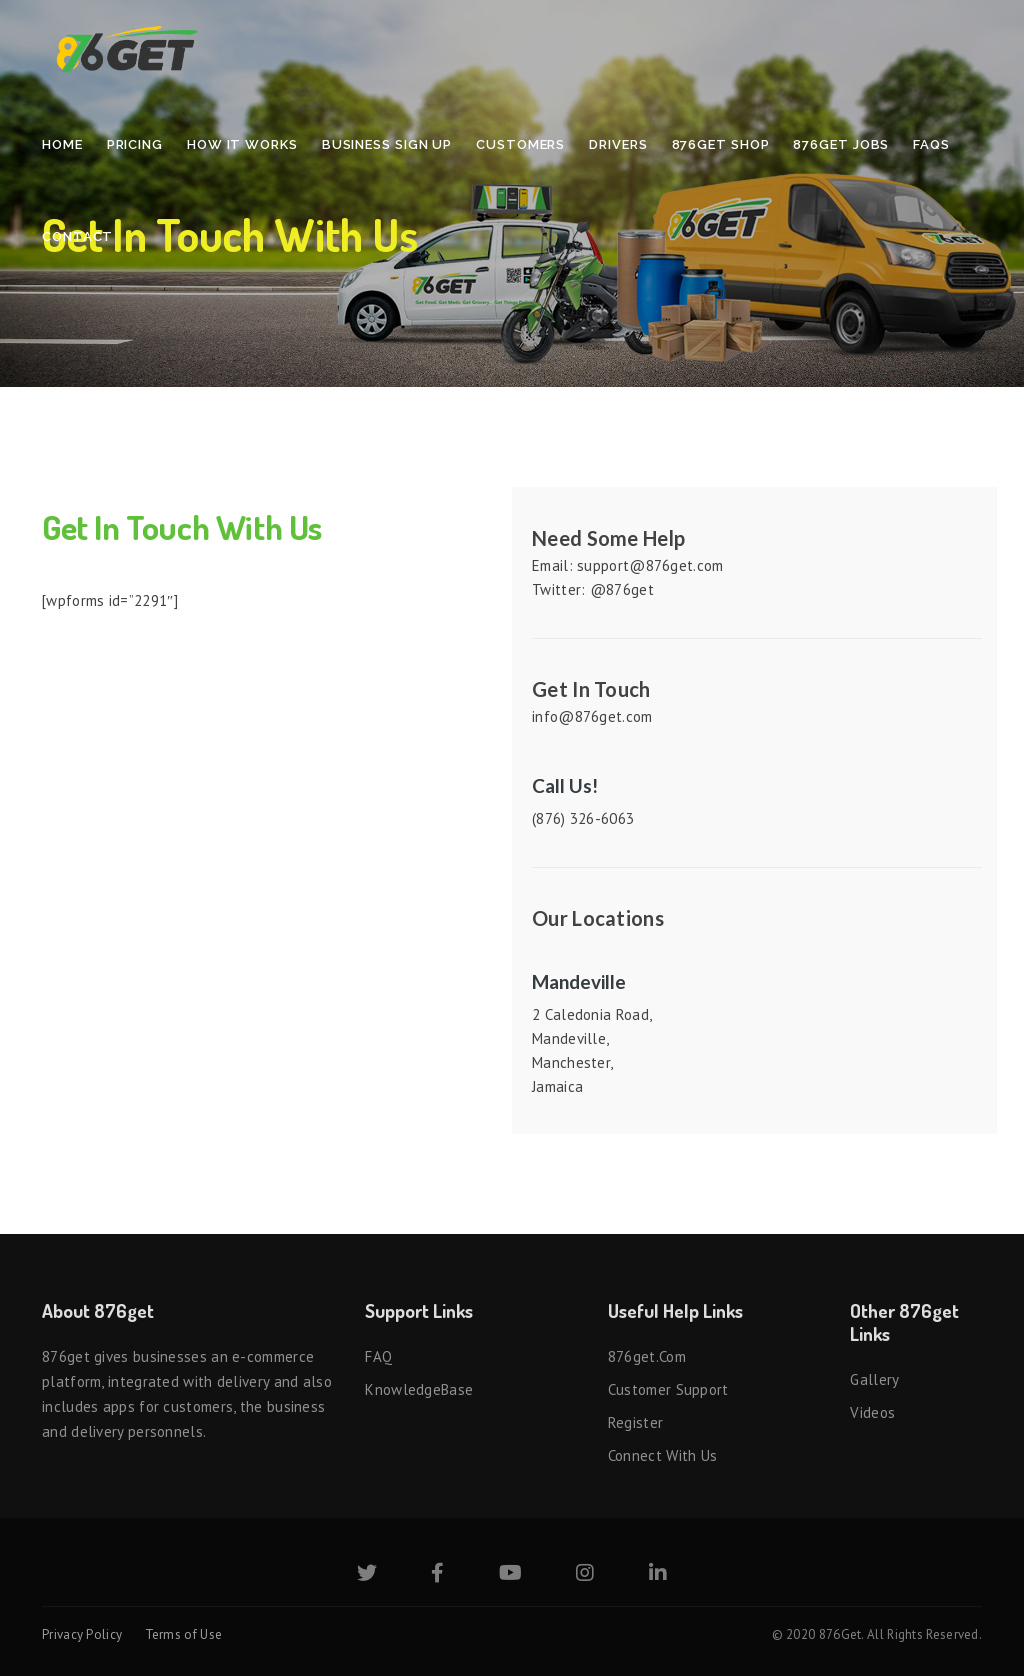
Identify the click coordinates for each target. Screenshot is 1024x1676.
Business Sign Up (387, 144)
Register (635, 1422)
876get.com (647, 1356)
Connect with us (663, 1455)
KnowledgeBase (419, 1389)
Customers (520, 144)
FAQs (931, 144)
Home (62, 144)
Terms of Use (184, 1634)
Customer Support (668, 1389)
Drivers (618, 144)
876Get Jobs (841, 144)
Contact (77, 236)
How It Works (242, 144)
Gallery (874, 1379)
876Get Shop (721, 144)
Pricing (135, 144)
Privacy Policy (82, 1634)
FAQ (378, 1356)
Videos (872, 1412)
